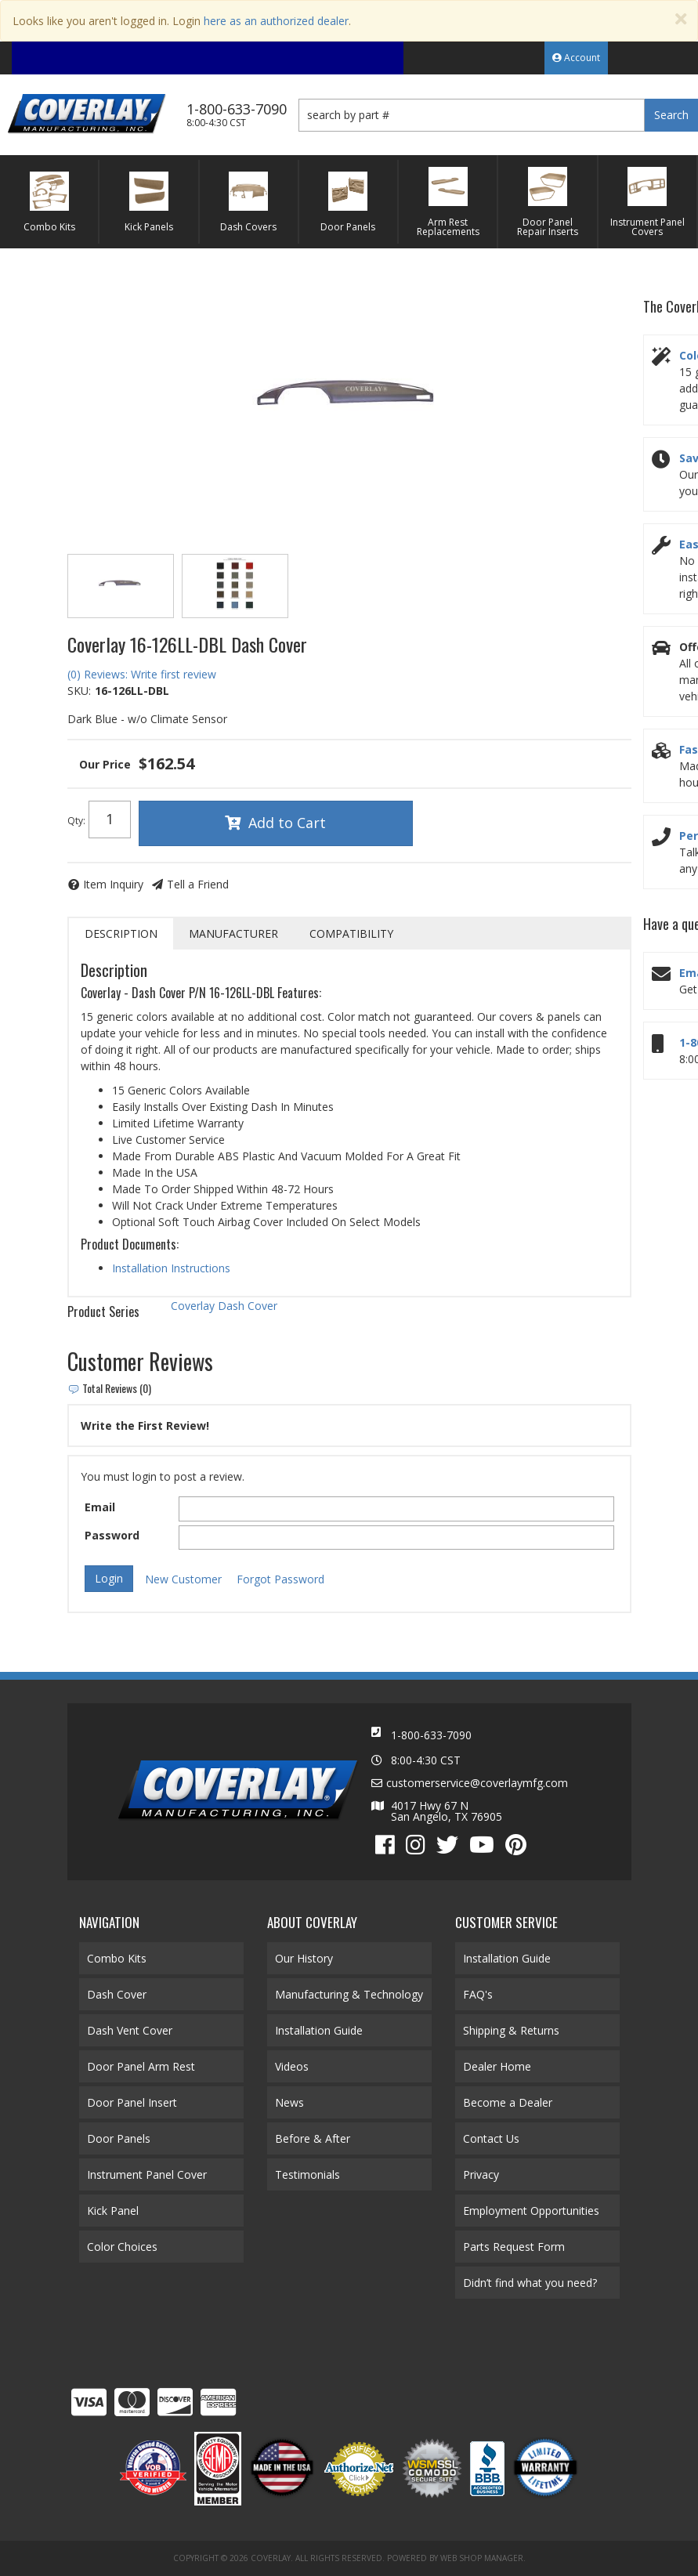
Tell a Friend (198, 884)
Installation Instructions (171, 1268)
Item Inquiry (113, 884)
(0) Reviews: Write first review (141, 674)
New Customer (183, 1579)
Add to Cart (287, 822)
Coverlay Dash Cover (224, 1305)
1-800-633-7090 (431, 1735)
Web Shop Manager (481, 2557)
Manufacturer (233, 933)
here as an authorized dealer (276, 20)
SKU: (79, 690)
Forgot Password (280, 1579)
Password (112, 1535)
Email (100, 1507)
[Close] (680, 19)
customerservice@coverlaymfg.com (477, 1783)
